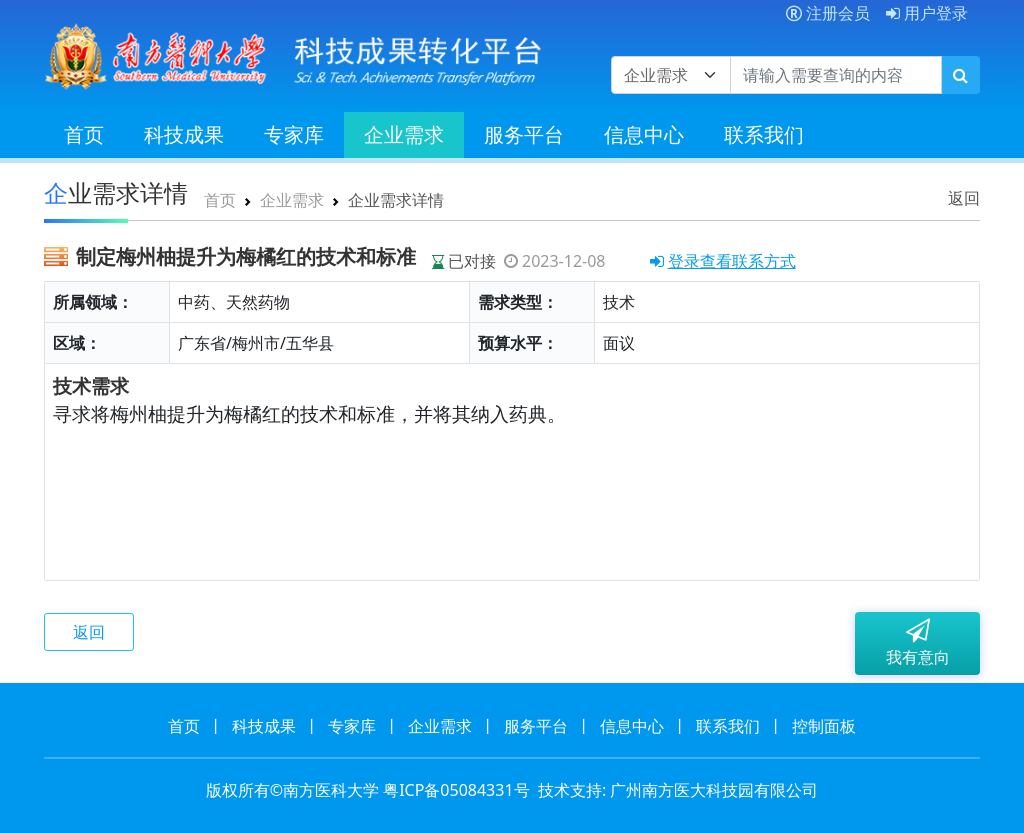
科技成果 (184, 134)
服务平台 (524, 134)
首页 (84, 134)
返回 (964, 198)
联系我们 (764, 134)
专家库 (294, 134)
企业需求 (404, 134)
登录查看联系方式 (723, 261)
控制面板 (824, 726)
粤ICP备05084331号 (456, 790)
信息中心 (644, 134)
